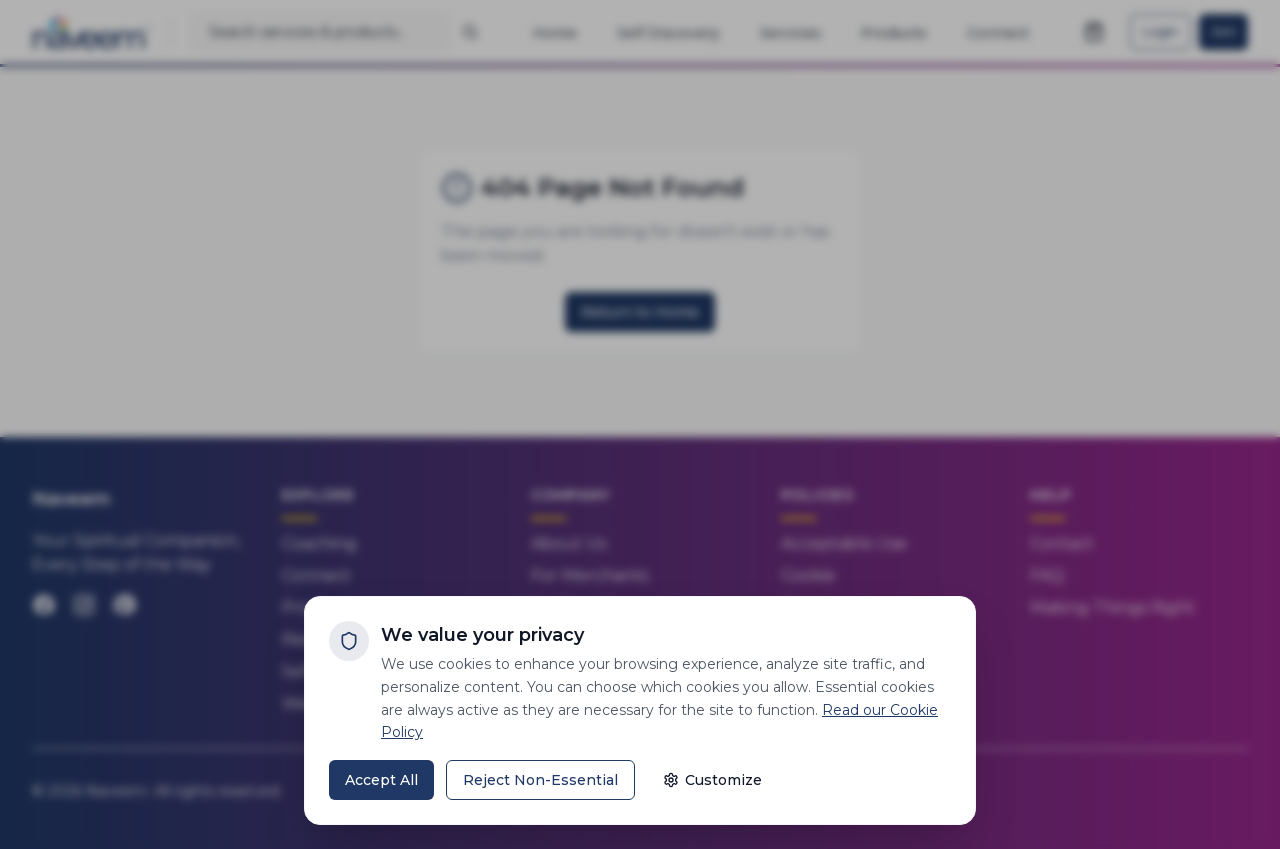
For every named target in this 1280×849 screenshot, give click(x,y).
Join (1223, 31)
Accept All (381, 780)
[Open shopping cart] (1094, 32)
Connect (316, 575)
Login (1160, 31)
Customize (712, 780)
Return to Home (640, 312)
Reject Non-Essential (540, 780)
